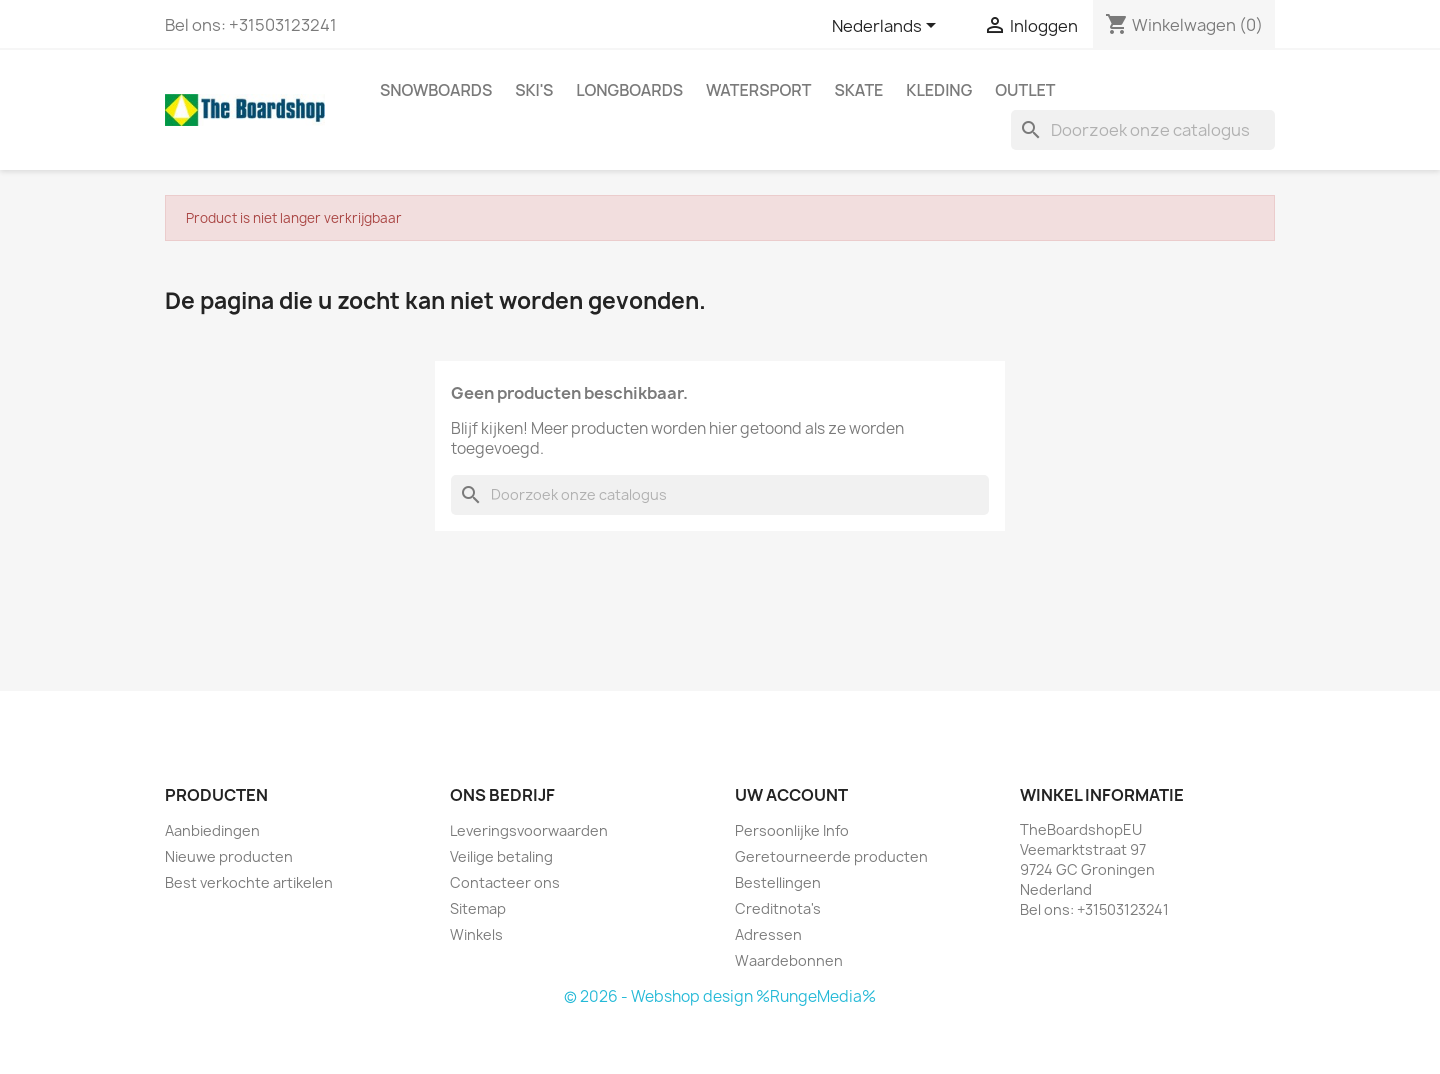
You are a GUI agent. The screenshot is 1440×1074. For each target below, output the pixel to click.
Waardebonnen (789, 960)
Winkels (476, 934)
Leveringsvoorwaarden (529, 830)
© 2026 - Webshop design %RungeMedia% (720, 996)
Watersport (758, 90)
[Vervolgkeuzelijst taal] (887, 27)
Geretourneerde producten (831, 856)
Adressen (768, 934)
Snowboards (436, 90)
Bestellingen (778, 882)
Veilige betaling (501, 856)
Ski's (534, 90)
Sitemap (478, 908)
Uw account (791, 795)
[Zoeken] (1143, 130)
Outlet (1025, 90)
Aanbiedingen (212, 830)
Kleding (939, 90)
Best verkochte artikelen (249, 882)
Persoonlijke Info (792, 830)
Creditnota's (778, 908)
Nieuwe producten (229, 856)
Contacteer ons (505, 882)
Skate (858, 90)
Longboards (629, 90)
